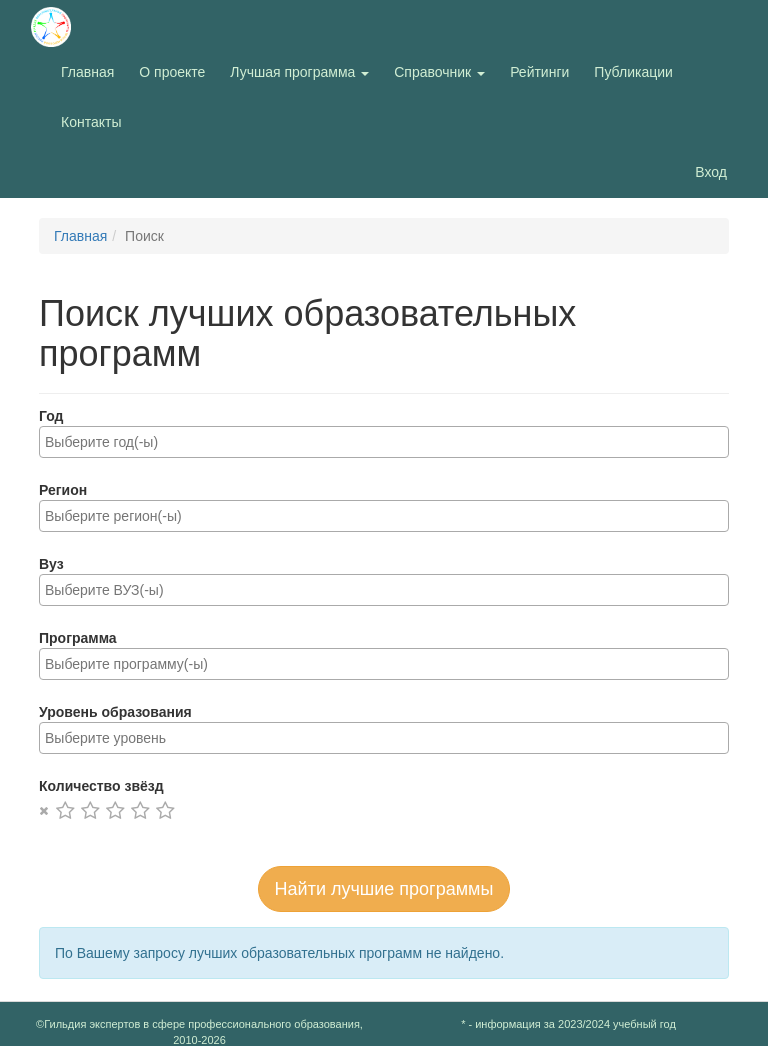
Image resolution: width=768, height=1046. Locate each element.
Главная (87, 72)
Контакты (91, 122)
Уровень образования (115, 712)
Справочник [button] (439, 72)
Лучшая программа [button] (299, 72)
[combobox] (384, 442)
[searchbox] (384, 442)
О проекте (177, 70)
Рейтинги (539, 72)
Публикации (633, 72)
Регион (63, 490)
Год (51, 416)
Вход (711, 172)
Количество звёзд (101, 786)
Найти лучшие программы (384, 889)
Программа (78, 638)
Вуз (51, 564)
